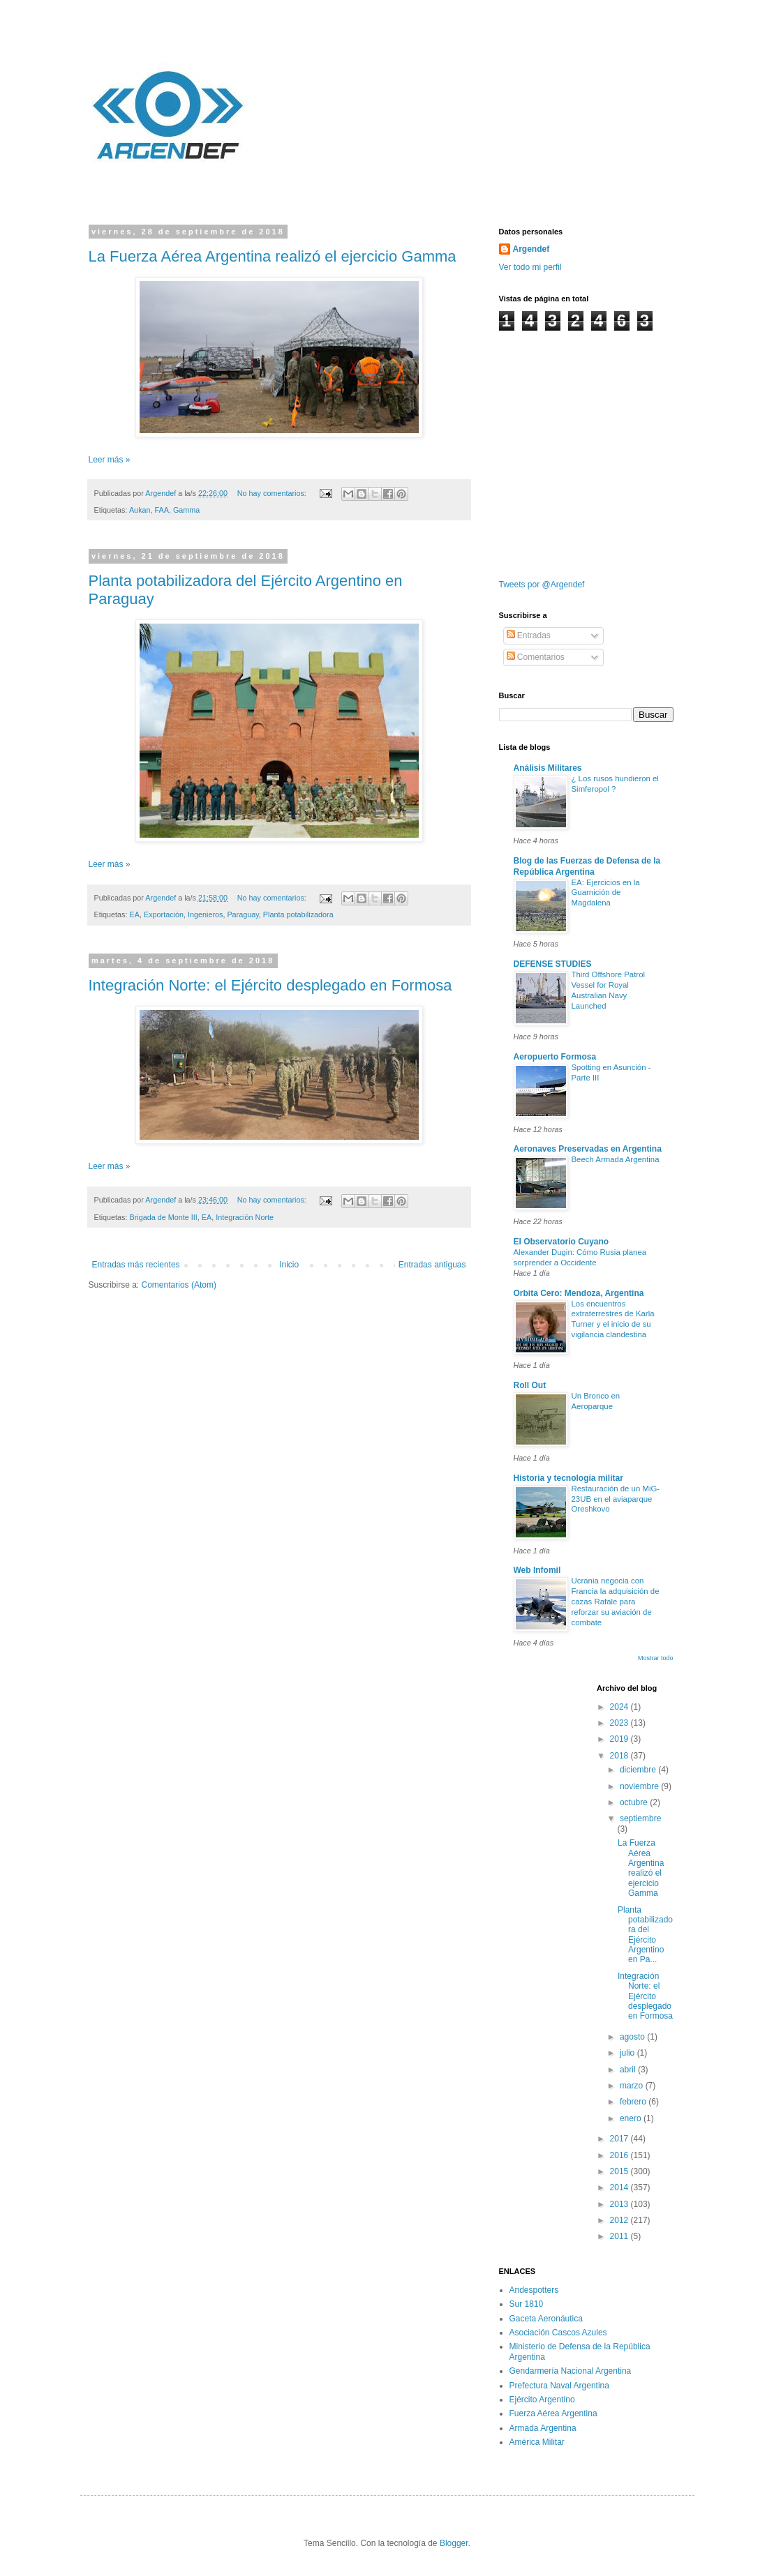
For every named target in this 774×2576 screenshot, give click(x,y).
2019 (620, 1739)
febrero (634, 2102)
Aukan (140, 510)
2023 (620, 1723)
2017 (620, 2139)
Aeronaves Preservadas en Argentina (588, 1149)
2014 (620, 2187)
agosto (633, 2037)
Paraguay (242, 914)
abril (629, 2069)
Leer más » (110, 460)
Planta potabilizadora (298, 914)
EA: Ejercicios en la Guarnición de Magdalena (606, 892)
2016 (620, 2155)
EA (135, 914)
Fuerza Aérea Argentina (553, 2413)
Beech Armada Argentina (616, 1159)
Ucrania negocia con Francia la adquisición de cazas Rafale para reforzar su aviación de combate (616, 1601)
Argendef (531, 249)
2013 (620, 2204)
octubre (635, 1802)
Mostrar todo (655, 1658)
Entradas (529, 635)
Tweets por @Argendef (542, 584)
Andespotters (534, 2290)
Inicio (289, 1265)
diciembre (639, 1770)
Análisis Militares (548, 768)
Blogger (454, 2543)
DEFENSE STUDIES (553, 964)
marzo (633, 2086)
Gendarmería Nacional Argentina (570, 2371)
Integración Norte (245, 1217)
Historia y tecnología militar (568, 1478)
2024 (620, 1707)
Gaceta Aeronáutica (546, 2318)
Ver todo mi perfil (530, 267)
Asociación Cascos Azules (558, 2332)
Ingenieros (205, 914)
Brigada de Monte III (164, 1217)
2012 (620, 2220)
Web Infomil (537, 1570)
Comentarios (536, 657)
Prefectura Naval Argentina (559, 2385)
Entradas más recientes (136, 1265)
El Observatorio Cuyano (561, 1241)
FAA (162, 510)
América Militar (537, 2442)
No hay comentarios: (272, 493)
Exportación (164, 914)
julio (628, 2053)
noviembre (640, 1786)
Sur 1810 (526, 2304)
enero (631, 2118)
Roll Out (530, 1385)
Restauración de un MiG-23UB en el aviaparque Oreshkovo (616, 1499)
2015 (620, 2171)
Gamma (186, 510)
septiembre (640, 1818)
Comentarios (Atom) (179, 1285)
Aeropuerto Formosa (555, 1057)
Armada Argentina (542, 2428)
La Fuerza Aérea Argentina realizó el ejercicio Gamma (272, 256)
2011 (620, 2236)
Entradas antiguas (432, 1265)
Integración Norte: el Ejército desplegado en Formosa (270, 985)
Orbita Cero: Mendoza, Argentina (579, 1293)
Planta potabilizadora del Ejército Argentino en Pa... (645, 1935)
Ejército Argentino (542, 2399)
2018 (620, 1756)
